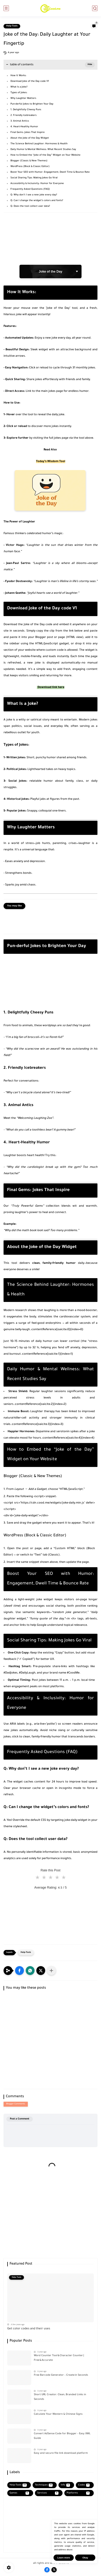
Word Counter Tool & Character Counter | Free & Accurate (59, 2358)
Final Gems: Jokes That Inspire (27, 132)
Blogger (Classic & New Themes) (28, 161)
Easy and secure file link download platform (61, 2453)
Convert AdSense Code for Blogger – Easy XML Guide (62, 2436)
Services (48, 2493)
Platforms (78, 2493)
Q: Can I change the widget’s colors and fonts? (36, 200)
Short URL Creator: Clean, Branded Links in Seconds (60, 2397)
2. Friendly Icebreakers (23, 115)
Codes (84, 2485)
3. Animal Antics (19, 121)
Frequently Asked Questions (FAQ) (30, 189)
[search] (94, 8)
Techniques (44, 2485)
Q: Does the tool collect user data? (30, 206)
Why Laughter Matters (23, 98)
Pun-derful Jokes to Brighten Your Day (31, 104)
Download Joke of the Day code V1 (29, 81)
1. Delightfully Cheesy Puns (25, 109)
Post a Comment (19, 2119)
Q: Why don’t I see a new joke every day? (34, 195)
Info (65, 2485)
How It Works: (18, 75)
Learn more (63, 2557)
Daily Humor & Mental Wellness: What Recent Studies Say (43, 149)
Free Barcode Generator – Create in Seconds (61, 2375)
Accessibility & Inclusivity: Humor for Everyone (37, 183)
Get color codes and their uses (28, 2329)
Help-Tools (12, 26)
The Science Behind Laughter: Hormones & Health (39, 143)
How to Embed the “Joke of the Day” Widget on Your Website (45, 155)
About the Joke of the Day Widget (29, 138)
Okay (85, 2557)
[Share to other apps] (51, 1970)
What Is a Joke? (18, 87)
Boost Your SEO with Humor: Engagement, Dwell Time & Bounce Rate (50, 172)
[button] (19, 1970)
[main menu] (6, 8)
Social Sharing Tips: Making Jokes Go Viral (34, 178)
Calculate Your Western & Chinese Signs (58, 2414)
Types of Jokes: (18, 92)
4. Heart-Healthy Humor (24, 126)
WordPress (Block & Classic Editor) (30, 166)
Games (19, 2493)
